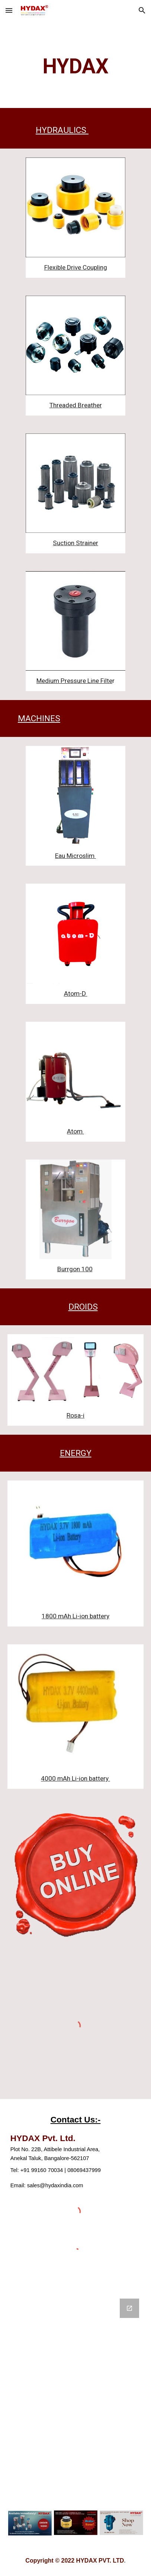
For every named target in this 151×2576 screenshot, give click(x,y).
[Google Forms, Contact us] (75, 2395)
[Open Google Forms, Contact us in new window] (129, 2308)
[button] (9, 10)
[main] (75, 66)
